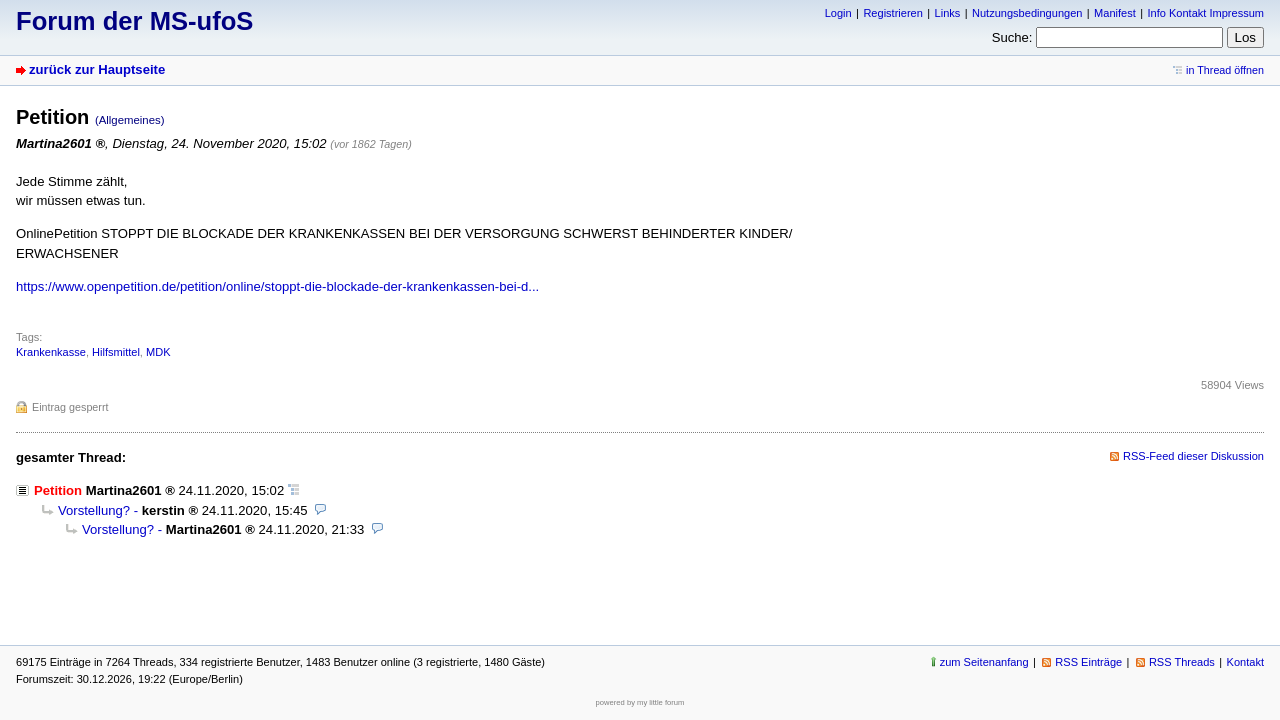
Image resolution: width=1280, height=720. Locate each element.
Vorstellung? (94, 510)
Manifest (1115, 13)
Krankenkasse (51, 352)
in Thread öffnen (1225, 70)
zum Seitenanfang (984, 662)
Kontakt (1245, 662)
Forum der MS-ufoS (134, 21)
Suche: (1012, 37)
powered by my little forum (640, 702)
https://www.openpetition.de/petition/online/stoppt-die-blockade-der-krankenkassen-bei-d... (277, 286)
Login (838, 13)
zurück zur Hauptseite (97, 69)
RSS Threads (1182, 662)
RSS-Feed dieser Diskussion (1193, 456)
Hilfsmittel (116, 352)
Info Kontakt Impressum (1206, 13)
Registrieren (892, 13)
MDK (158, 352)
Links (948, 13)
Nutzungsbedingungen (1027, 13)
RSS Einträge (1088, 662)
